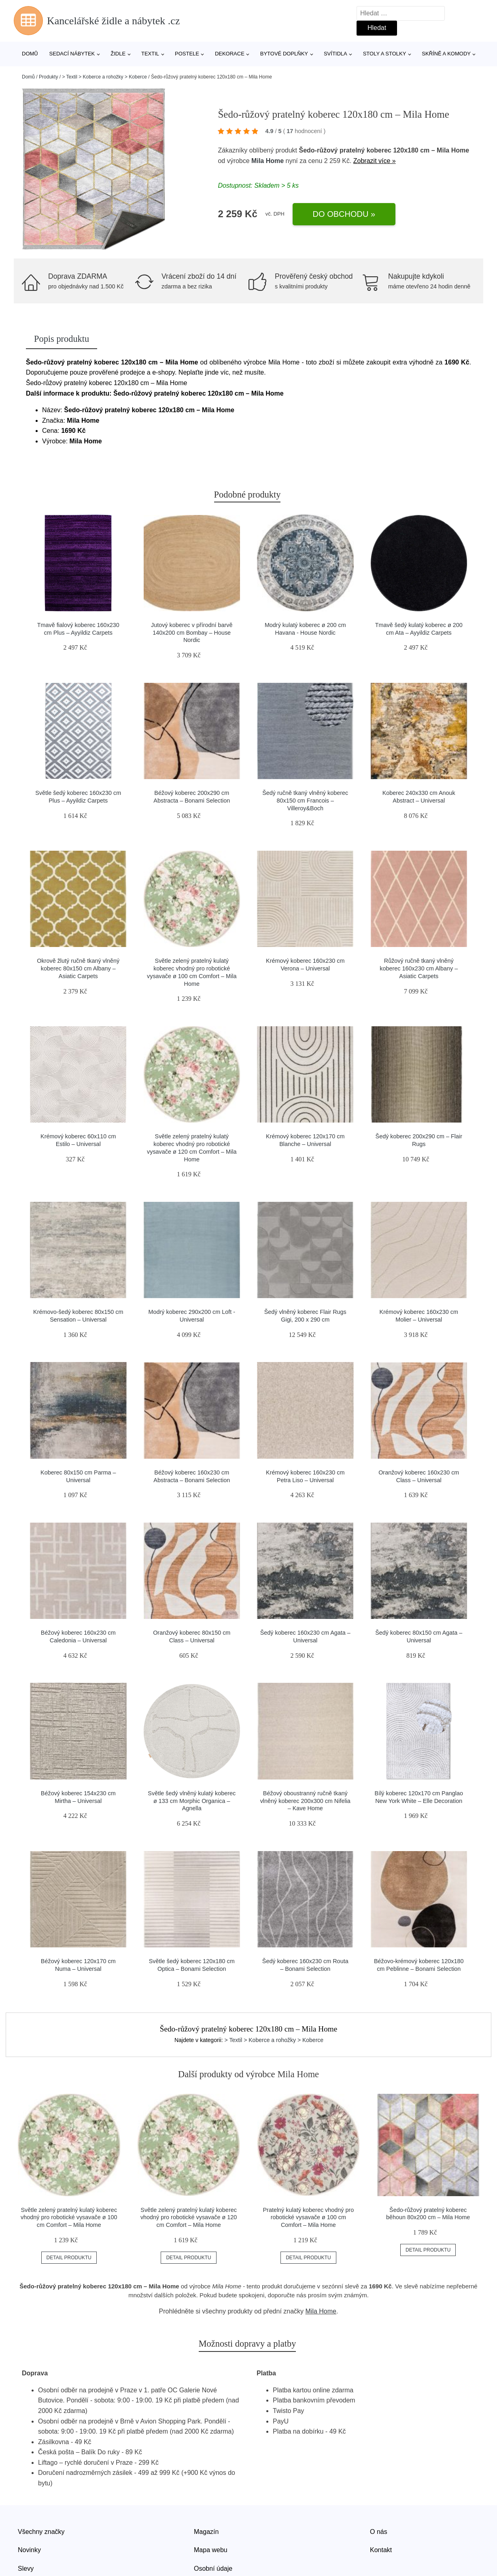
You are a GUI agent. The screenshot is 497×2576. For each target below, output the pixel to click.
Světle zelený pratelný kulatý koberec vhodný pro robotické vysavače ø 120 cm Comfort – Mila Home (188, 2217)
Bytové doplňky (284, 54)
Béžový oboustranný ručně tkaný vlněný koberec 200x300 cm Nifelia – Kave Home (305, 1800)
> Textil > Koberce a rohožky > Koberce (104, 77)
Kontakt (381, 2549)
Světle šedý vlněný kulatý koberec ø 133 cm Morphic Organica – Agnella (192, 1800)
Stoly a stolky (384, 54)
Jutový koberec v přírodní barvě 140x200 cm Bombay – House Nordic (192, 632)
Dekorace (229, 54)
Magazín (206, 2531)
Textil (150, 54)
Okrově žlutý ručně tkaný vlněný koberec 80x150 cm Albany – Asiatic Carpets (78, 968)
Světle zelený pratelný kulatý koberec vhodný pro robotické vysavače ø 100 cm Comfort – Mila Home (69, 2217)
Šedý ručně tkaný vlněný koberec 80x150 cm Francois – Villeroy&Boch (305, 800)
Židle (117, 54)
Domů (30, 54)
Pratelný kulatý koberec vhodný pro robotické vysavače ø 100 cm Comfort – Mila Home (308, 2217)
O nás (378, 2531)
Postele (187, 54)
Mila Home (267, 160)
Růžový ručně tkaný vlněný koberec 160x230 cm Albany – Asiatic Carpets (419, 968)
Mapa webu (210, 2549)
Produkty (48, 77)
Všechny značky (41, 2531)
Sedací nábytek (72, 54)
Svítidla (335, 54)
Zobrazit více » (374, 160)
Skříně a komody (446, 54)
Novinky (29, 2549)
